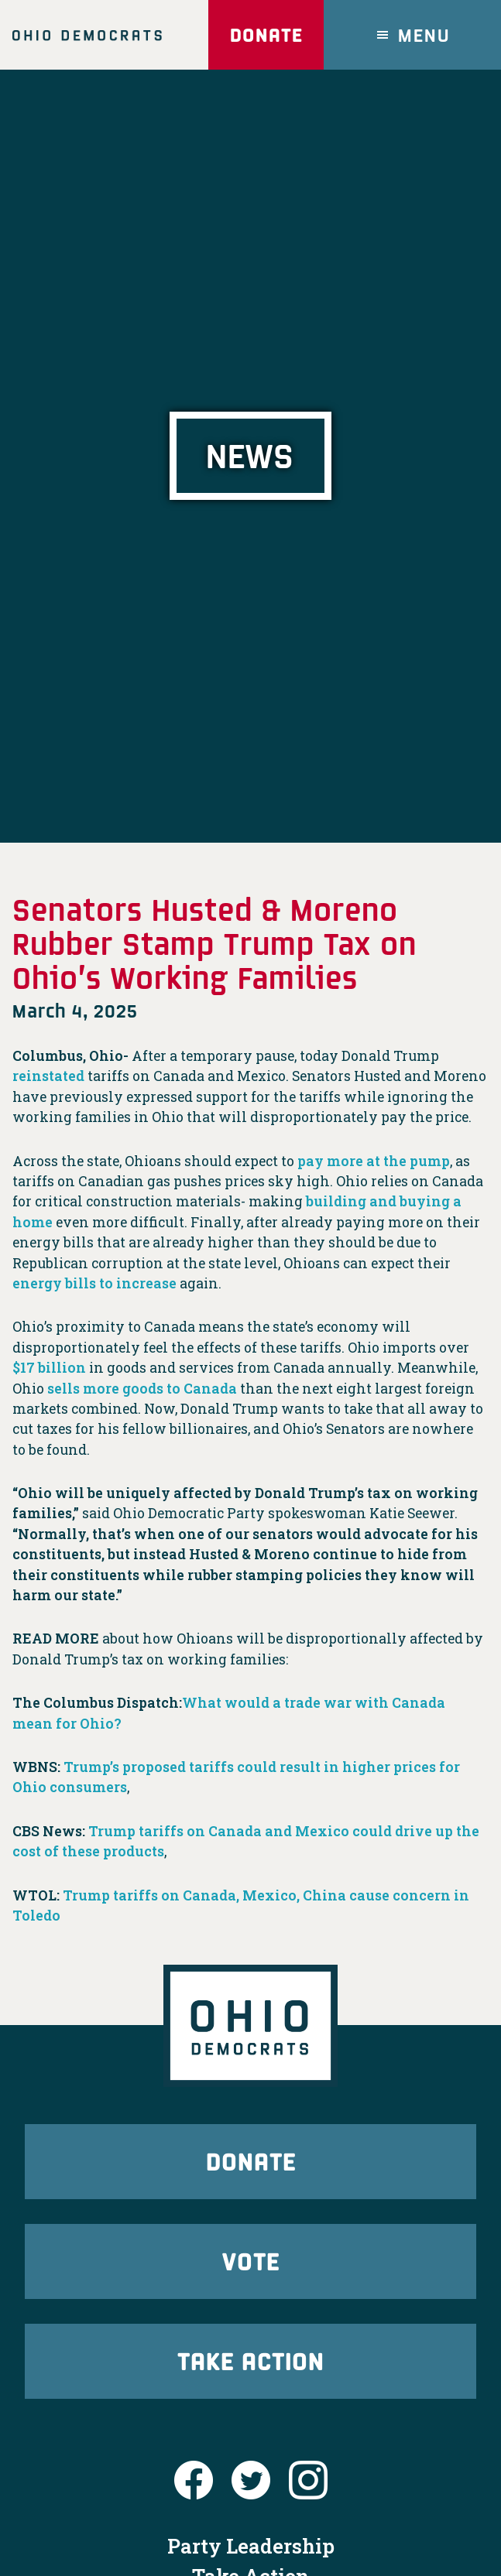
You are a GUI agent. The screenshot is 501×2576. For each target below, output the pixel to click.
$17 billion (49, 1368)
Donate (266, 34)
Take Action (250, 2360)
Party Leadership (251, 2546)
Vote (251, 2260)
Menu (424, 34)
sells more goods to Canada (142, 1388)
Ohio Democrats (87, 35)
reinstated (48, 1076)
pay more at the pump (373, 1161)
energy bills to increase (94, 1283)
